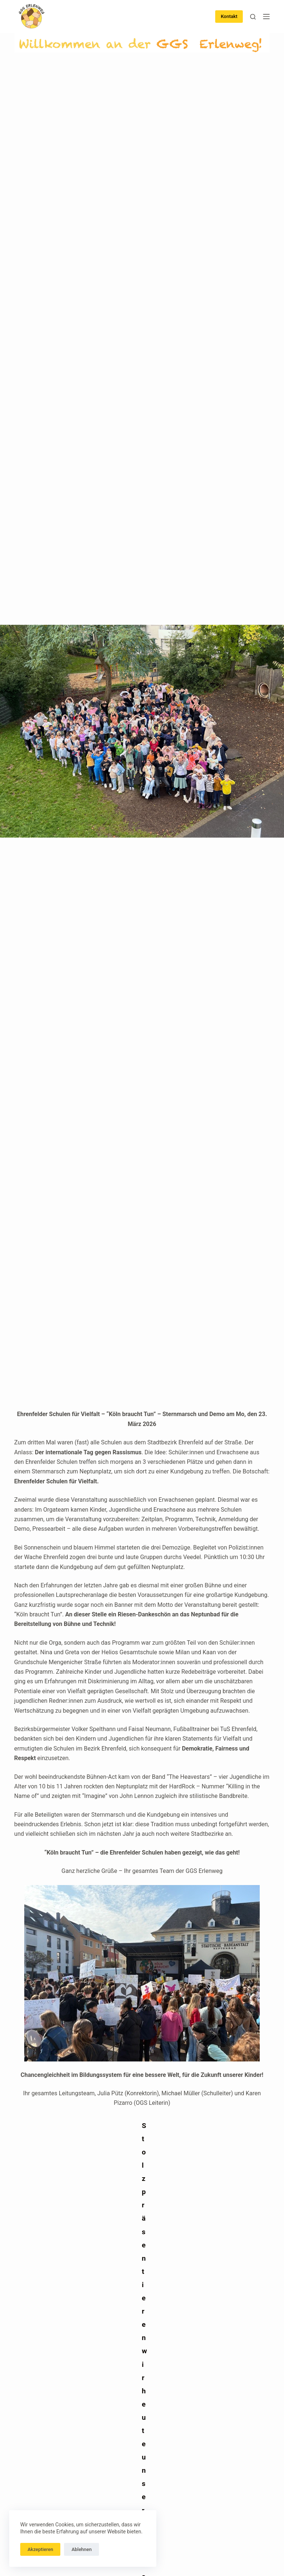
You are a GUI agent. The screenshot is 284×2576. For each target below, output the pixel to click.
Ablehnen (81, 2549)
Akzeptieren (40, 2549)
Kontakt (229, 16)
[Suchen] (253, 16)
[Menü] (266, 16)
